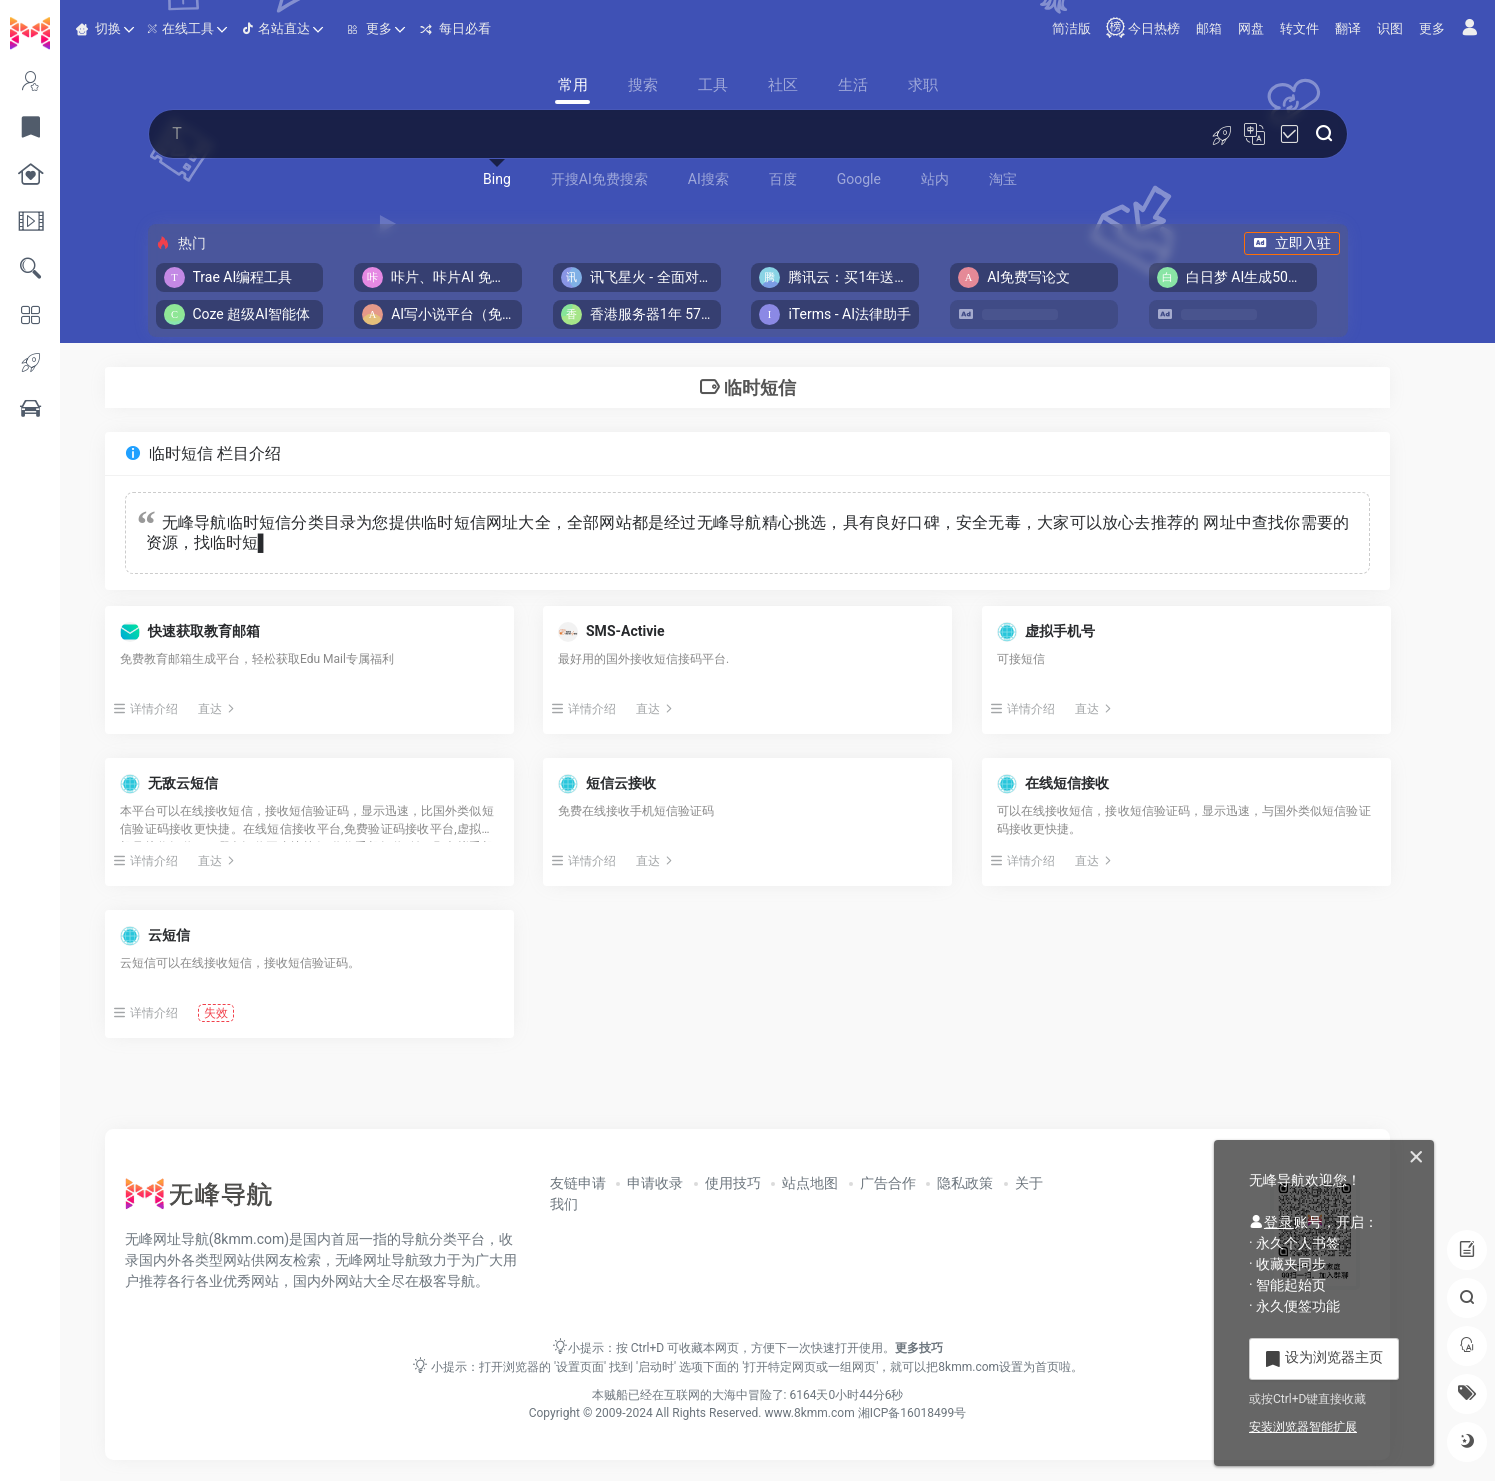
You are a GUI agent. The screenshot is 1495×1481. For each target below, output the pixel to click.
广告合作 (927, 1183)
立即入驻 (1322, 243)
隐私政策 (1004, 1183)
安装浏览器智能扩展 (1303, 1427)
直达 (273, 709)
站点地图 (849, 1183)
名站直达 (335, 27)
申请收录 (694, 1183)
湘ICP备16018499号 (942, 1413)
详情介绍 (201, 709)
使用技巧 (772, 1183)
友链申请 (617, 1183)
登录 (1271, 1222)
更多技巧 (949, 1348)
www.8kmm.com (838, 1413)
